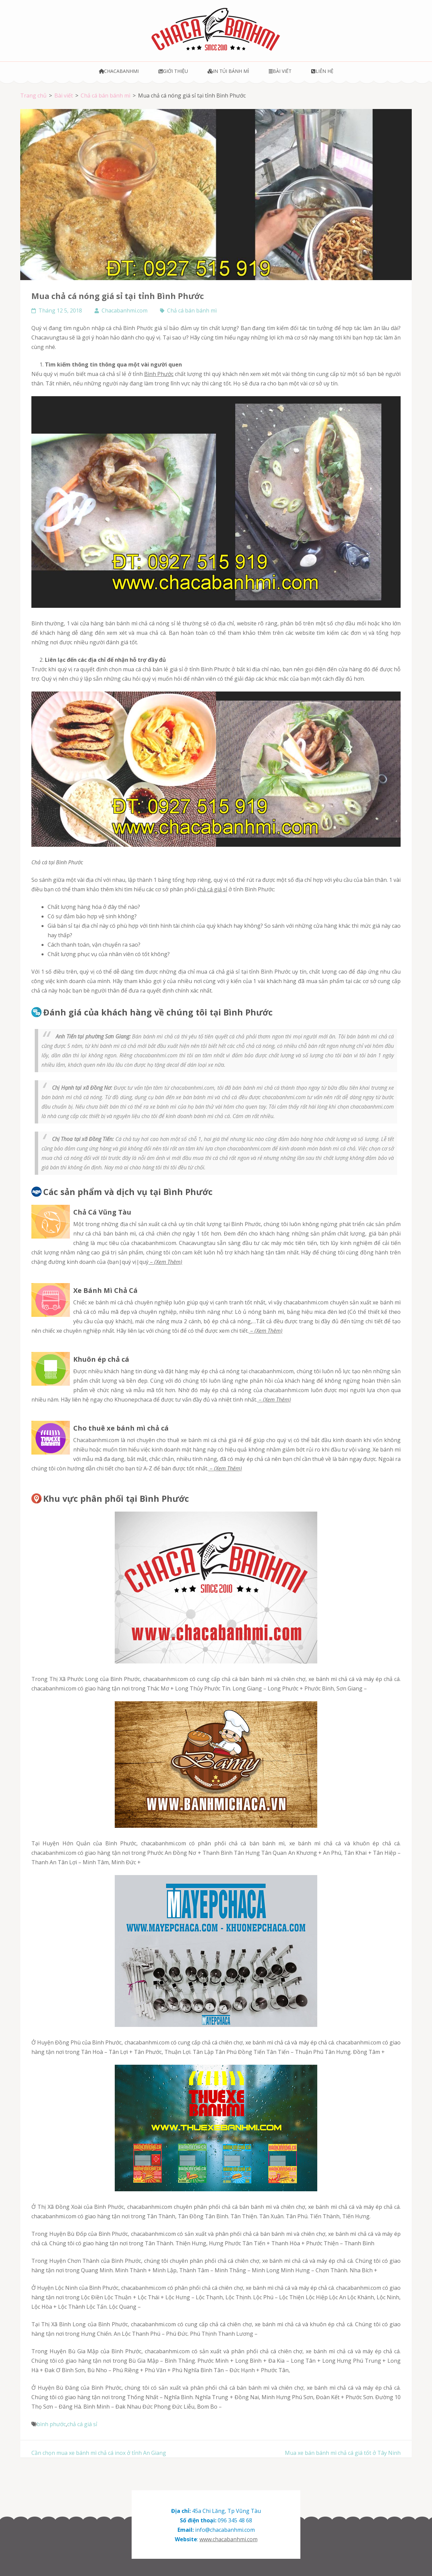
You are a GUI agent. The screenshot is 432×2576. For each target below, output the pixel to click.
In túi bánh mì (228, 71)
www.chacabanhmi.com (228, 2539)
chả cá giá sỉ (212, 889)
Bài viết (280, 71)
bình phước (51, 2424)
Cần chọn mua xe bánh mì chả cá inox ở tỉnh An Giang (98, 2453)
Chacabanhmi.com (124, 310)
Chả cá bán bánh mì (192, 310)
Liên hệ (322, 71)
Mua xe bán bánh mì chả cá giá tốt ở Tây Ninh (343, 2453)
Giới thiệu (173, 71)
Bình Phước (158, 374)
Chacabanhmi (119, 71)
